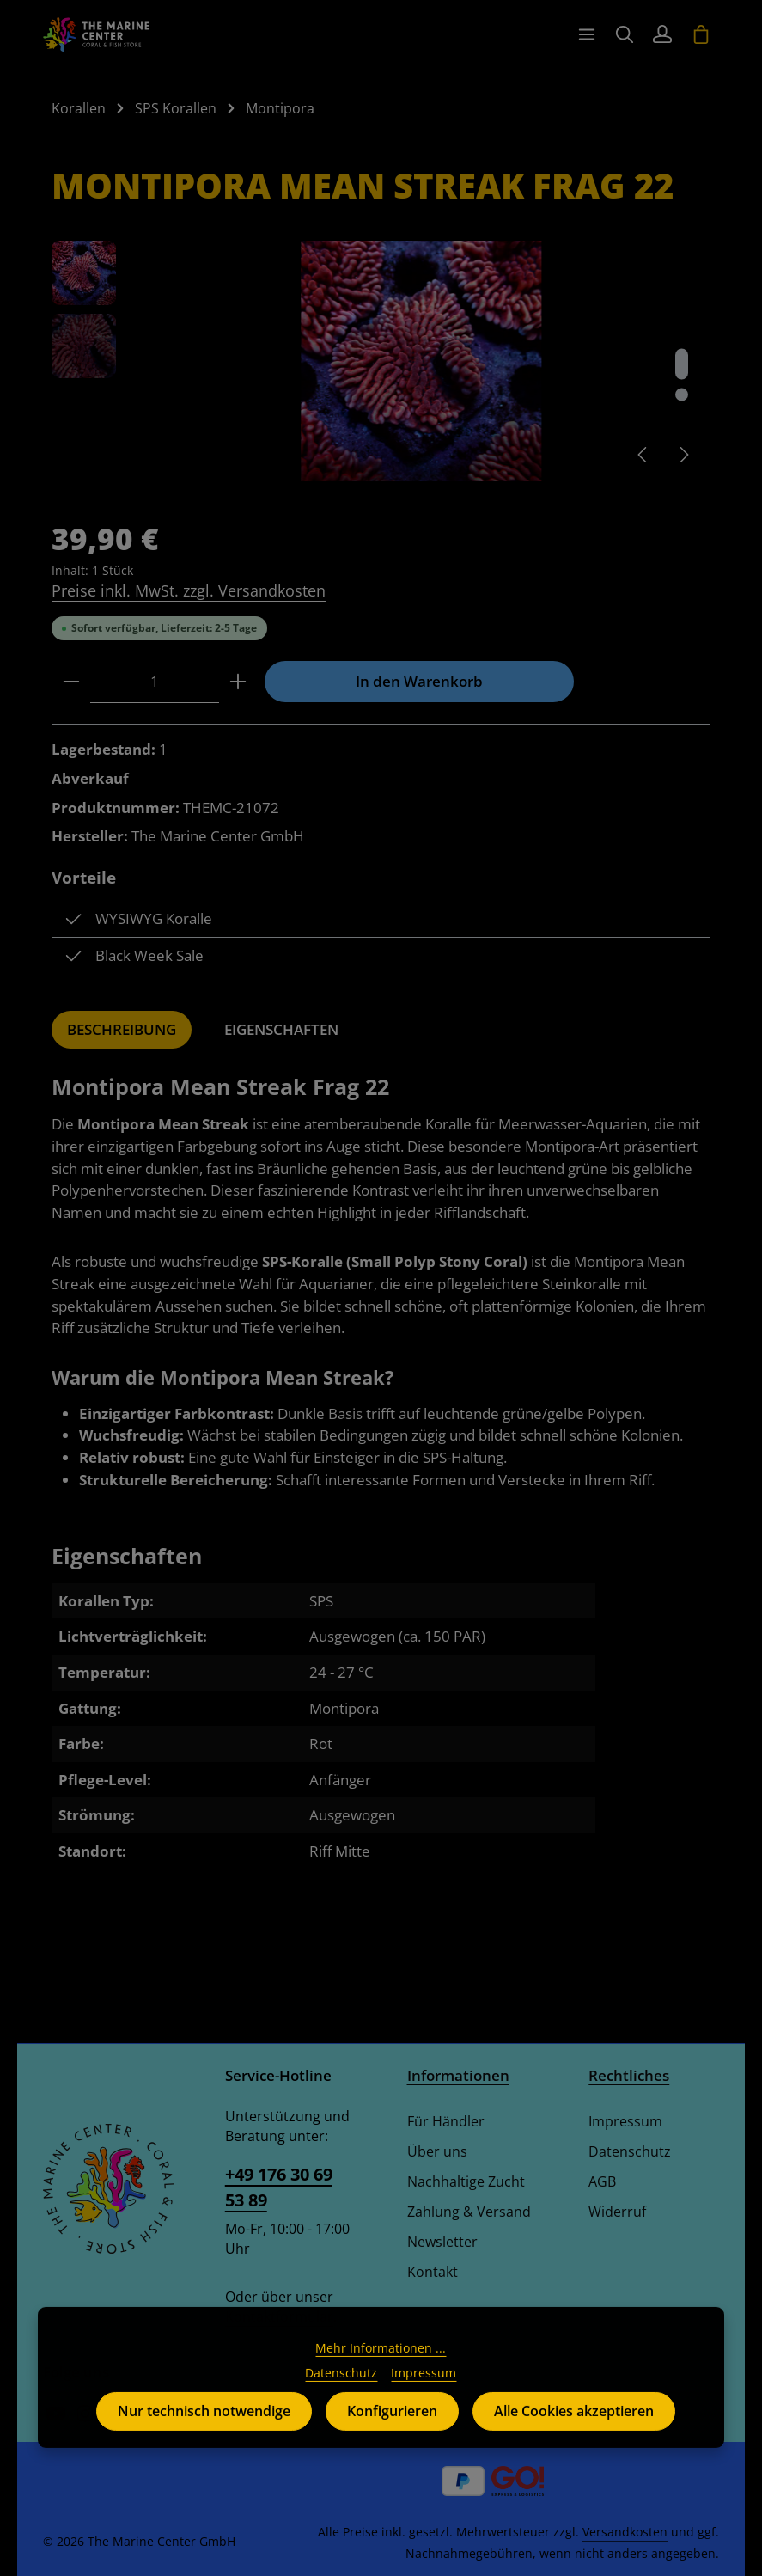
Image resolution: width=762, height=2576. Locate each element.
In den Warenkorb (419, 681)
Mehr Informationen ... (380, 2376)
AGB (602, 2181)
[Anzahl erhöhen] (238, 682)
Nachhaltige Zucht (466, 2181)
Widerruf (617, 2211)
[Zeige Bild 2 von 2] (681, 395)
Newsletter (442, 2241)
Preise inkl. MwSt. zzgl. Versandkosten (189, 590)
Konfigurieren (392, 2439)
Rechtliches (628, 2075)
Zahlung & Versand (469, 2211)
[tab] (122, 1030)
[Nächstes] (683, 455)
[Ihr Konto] (662, 34)
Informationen (458, 2075)
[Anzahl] (154, 682)
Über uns (437, 2151)
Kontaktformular (279, 2316)
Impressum (625, 2121)
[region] (381, 361)
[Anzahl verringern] (71, 682)
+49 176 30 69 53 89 (278, 2187)
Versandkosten (625, 2532)
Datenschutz (629, 2151)
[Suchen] (624, 34)
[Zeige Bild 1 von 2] (681, 364)
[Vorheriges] (643, 455)
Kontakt (432, 2271)
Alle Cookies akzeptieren (574, 2439)
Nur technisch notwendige (204, 2439)
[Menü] (587, 34)
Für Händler (446, 2121)
